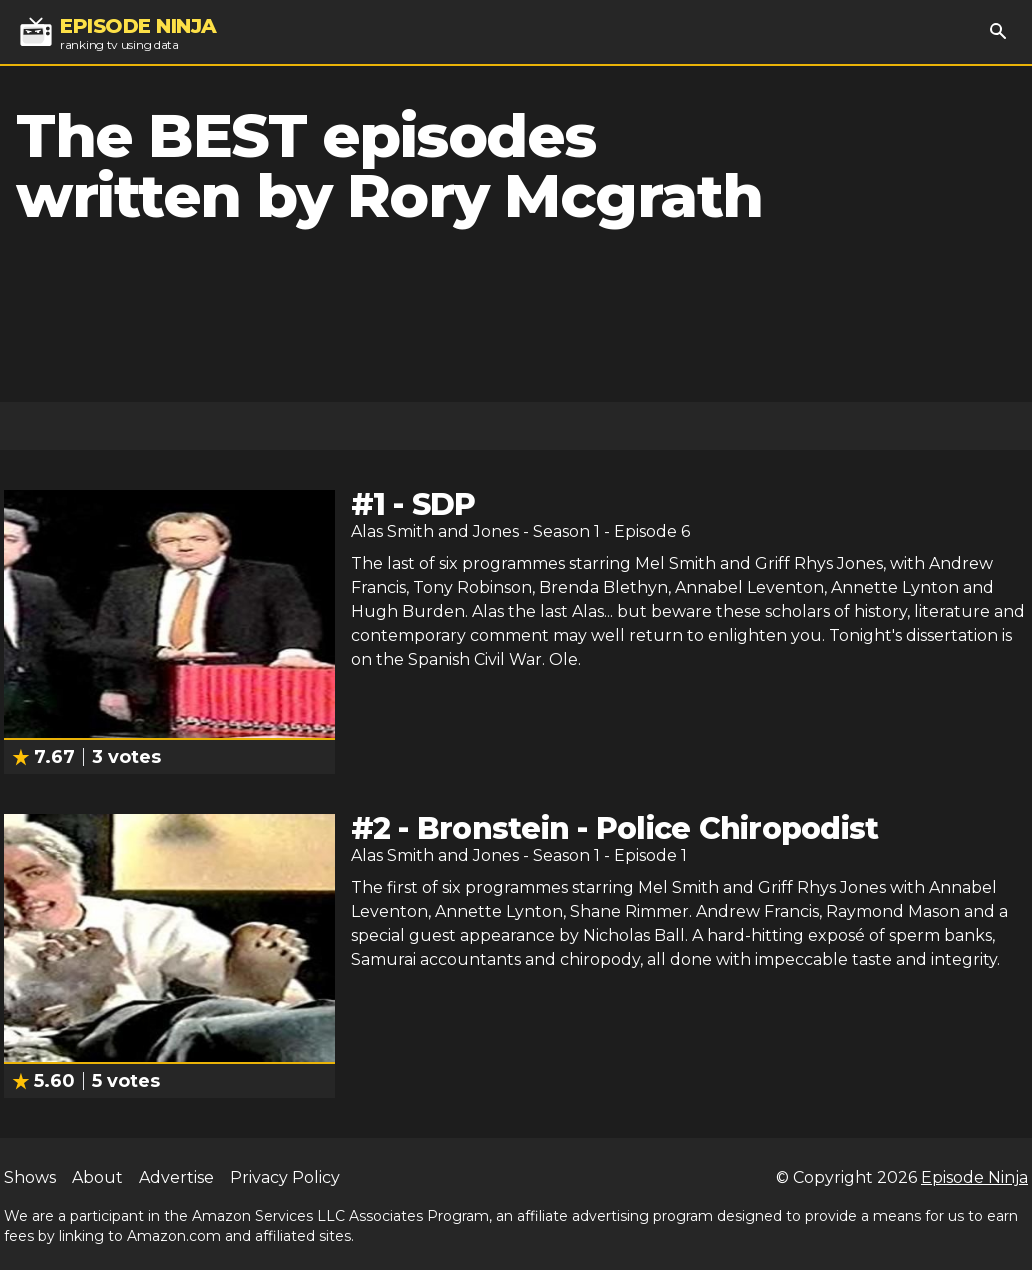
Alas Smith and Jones (435, 531)
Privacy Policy (285, 1177)
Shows (30, 1177)
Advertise (176, 1177)
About (97, 1177)
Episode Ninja (974, 1177)
